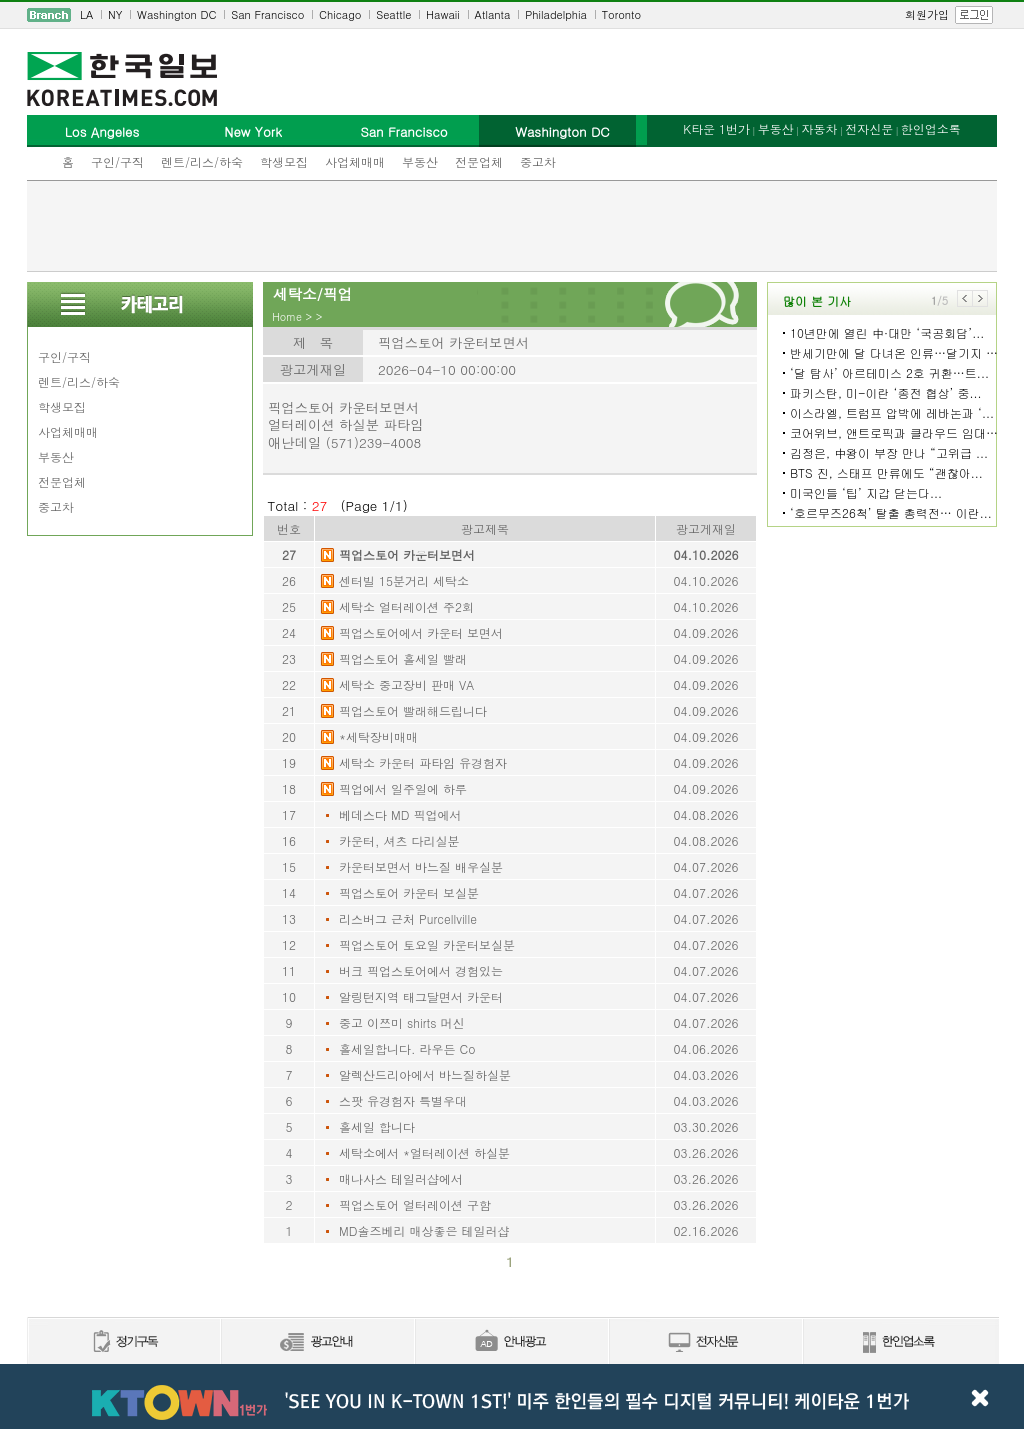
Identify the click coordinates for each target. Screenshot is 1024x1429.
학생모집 (284, 161)
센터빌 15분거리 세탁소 (404, 580)
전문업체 (479, 161)
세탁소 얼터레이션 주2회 (406, 606)
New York (252, 131)
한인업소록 (931, 128)
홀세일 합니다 (377, 1126)
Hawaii (443, 14)
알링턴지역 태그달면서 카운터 (421, 996)
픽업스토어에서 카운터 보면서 (421, 632)
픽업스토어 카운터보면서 (407, 554)
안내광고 (511, 1342)
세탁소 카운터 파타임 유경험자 (423, 762)
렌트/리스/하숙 (202, 161)
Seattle (393, 14)
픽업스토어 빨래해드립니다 (413, 710)
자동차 (819, 128)
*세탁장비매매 (378, 736)
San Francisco (267, 14)
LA (86, 14)
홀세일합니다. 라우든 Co (407, 1048)
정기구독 (123, 1342)
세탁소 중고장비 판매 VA (406, 684)
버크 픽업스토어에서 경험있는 (421, 970)
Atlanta (493, 14)
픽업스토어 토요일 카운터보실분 (427, 944)
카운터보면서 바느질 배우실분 (421, 866)
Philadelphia (556, 14)
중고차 (538, 161)
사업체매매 (355, 161)
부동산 (420, 161)
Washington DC (176, 14)
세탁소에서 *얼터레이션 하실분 (424, 1152)
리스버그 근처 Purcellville (408, 918)
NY (115, 14)
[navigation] (512, 15)
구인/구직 (117, 161)
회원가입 (927, 14)
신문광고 (317, 1342)
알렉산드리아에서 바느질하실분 (425, 1074)
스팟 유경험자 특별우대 (403, 1100)
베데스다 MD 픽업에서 (400, 814)
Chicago (340, 14)
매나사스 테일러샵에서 (401, 1178)
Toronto (621, 14)
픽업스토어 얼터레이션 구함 (415, 1204)
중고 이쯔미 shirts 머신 (401, 1022)
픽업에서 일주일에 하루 (403, 788)
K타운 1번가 (716, 128)
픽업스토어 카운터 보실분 (409, 892)
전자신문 (869, 128)
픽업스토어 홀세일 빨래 (403, 658)
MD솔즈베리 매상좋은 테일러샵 (424, 1230)
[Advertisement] (512, 226)
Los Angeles (102, 131)
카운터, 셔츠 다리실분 (399, 840)
